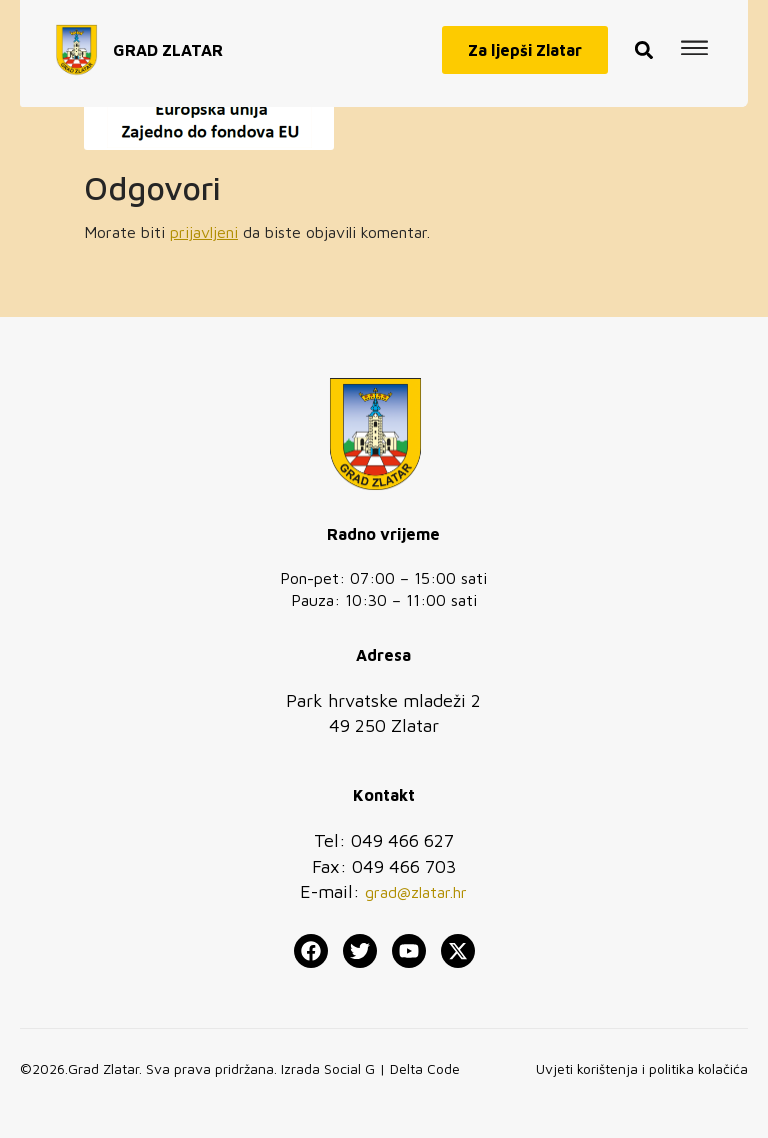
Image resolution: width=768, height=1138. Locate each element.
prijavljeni (204, 232)
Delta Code (425, 1068)
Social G (349, 1068)
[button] (644, 44)
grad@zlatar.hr (416, 892)
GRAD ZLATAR (168, 44)
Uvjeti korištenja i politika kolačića (642, 1068)
